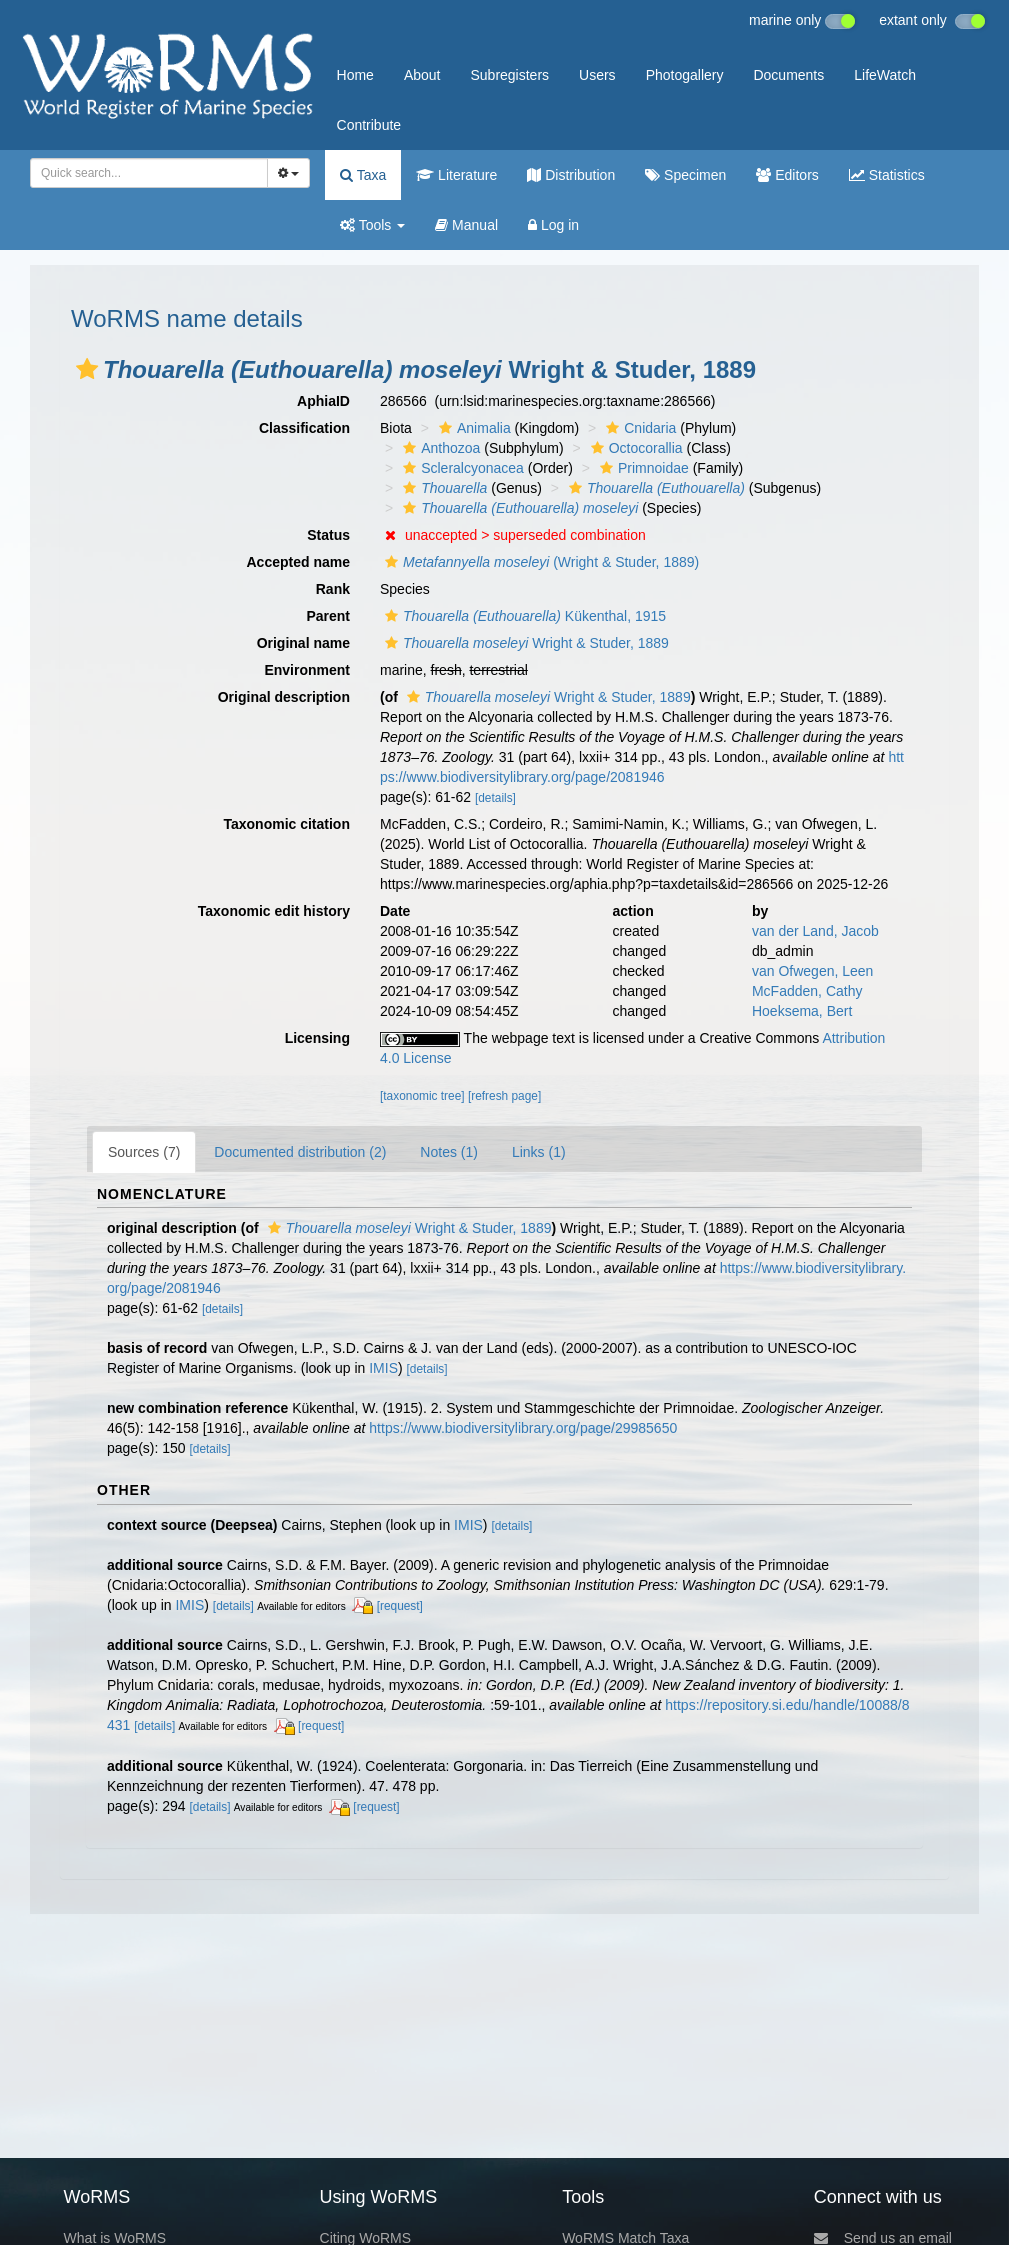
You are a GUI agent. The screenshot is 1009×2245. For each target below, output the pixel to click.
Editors (787, 175)
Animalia (472, 428)
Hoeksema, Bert (802, 1011)
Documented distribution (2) (300, 1152)
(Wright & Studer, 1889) (539, 562)
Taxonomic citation (286, 824)
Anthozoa (439, 448)
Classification (304, 428)
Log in (553, 225)
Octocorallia (634, 448)
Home (355, 75)
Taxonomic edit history (274, 911)
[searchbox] (143, 173)
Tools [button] (372, 225)
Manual (466, 225)
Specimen (685, 175)
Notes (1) (449, 1152)
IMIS (383, 1368)
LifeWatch (885, 75)
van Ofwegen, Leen (812, 971)
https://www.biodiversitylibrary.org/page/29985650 (523, 1428)
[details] (495, 798)
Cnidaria (638, 428)
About (422, 75)
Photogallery (685, 75)
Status (328, 535)
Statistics (887, 175)
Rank (333, 589)
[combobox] (149, 173)
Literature (456, 175)
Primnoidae (642, 468)
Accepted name (298, 562)
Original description (284, 697)
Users (597, 75)
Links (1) (539, 1152)
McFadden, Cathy (807, 991)
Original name (303, 643)
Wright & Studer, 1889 (524, 643)
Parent (328, 616)
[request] (400, 1606)
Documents (788, 75)
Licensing (317, 1038)
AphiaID (323, 401)
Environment (307, 670)
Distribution (571, 175)
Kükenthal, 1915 (523, 616)
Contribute (369, 125)
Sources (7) (144, 1152)
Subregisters (509, 75)
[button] (87, 369)
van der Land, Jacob (815, 931)
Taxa (363, 175)
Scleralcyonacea (461, 468)
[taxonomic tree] (422, 1096)
